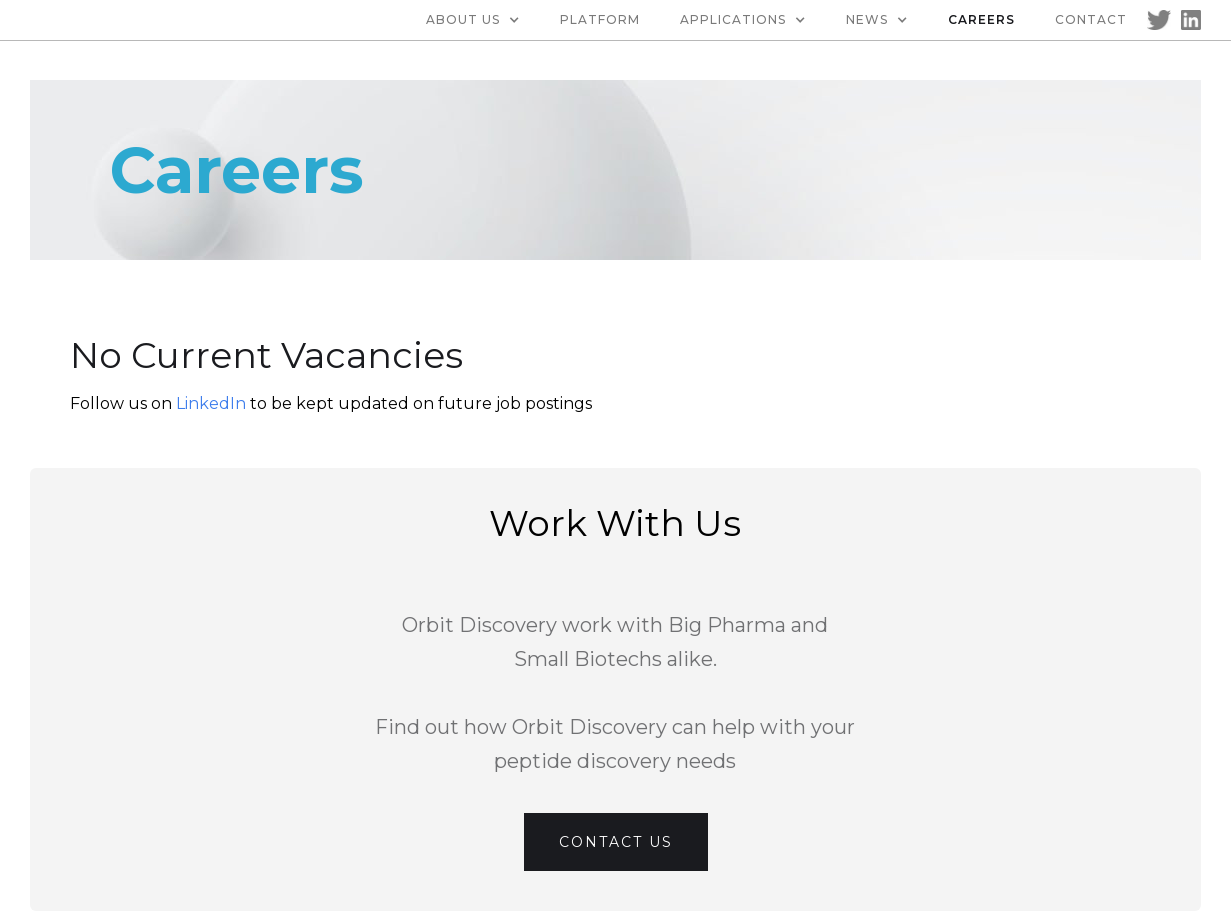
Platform (600, 19)
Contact (1091, 19)
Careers (981, 19)
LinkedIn (213, 403)
